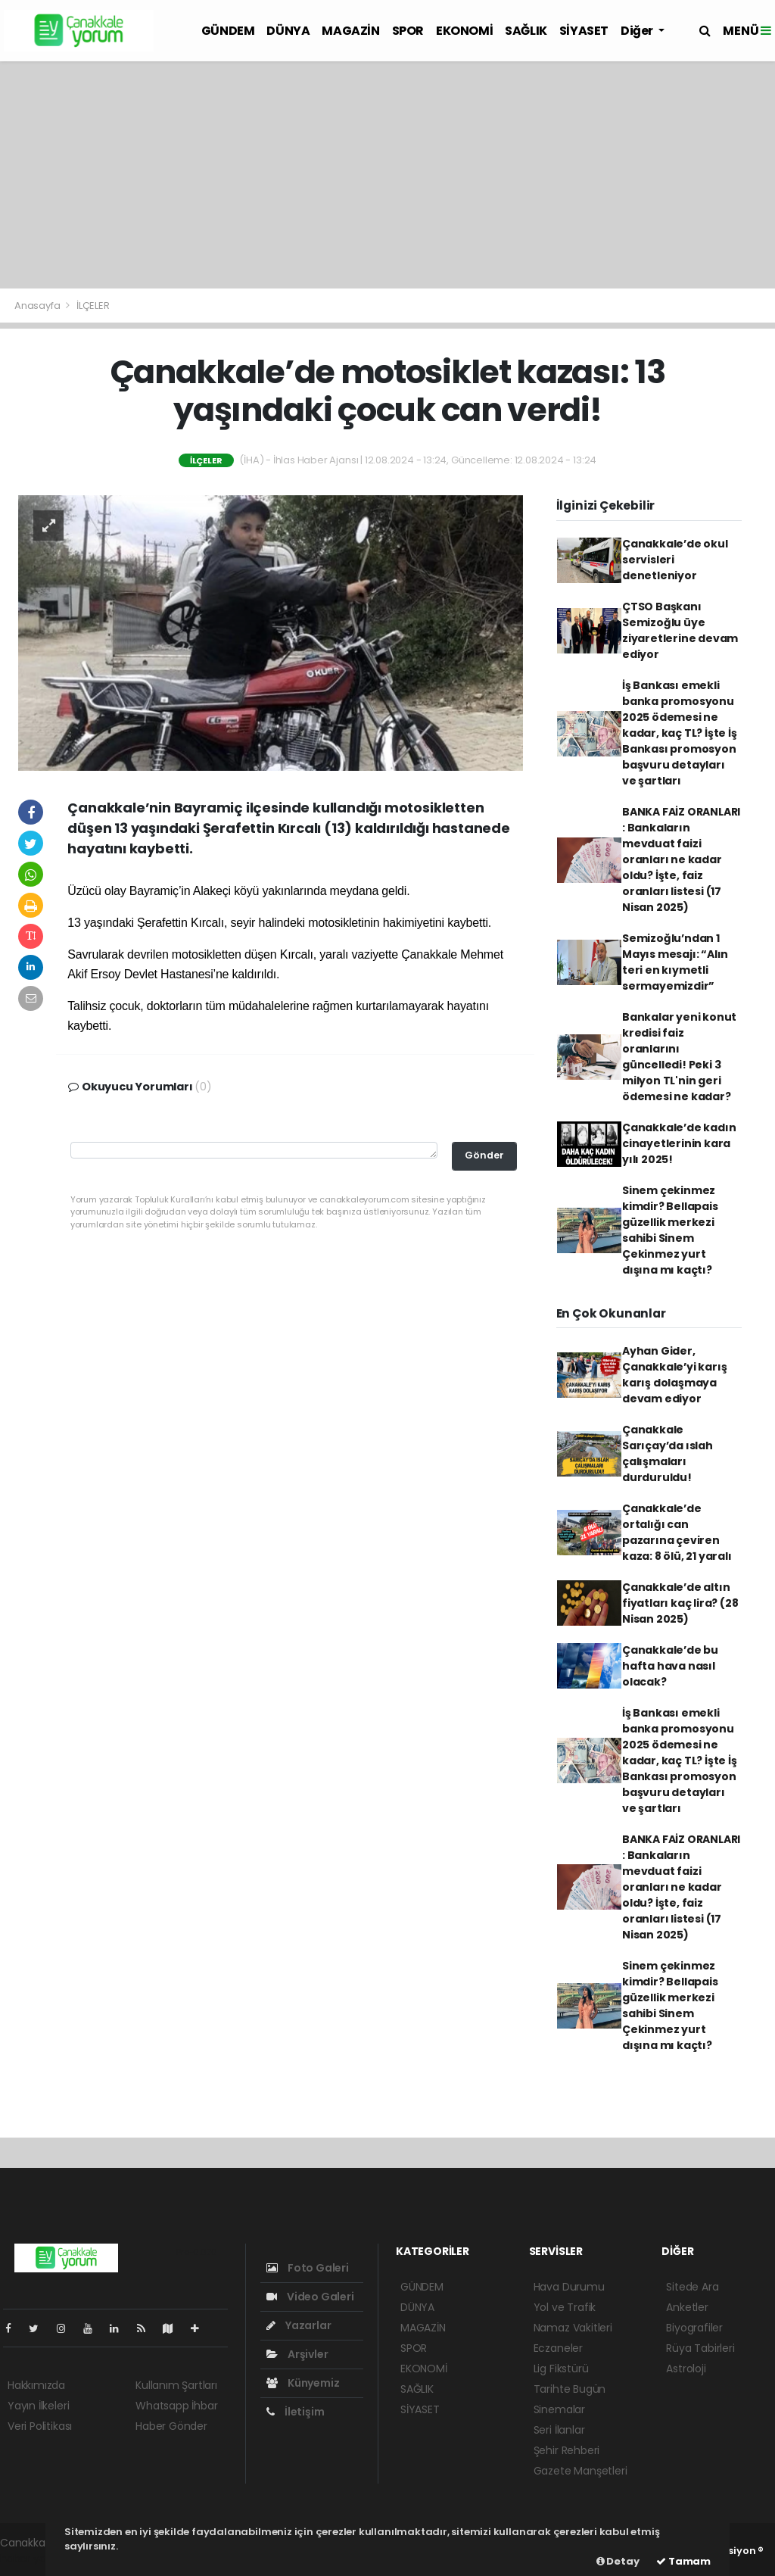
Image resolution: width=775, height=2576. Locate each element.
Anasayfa (38, 305)
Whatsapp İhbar (176, 2405)
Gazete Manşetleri (580, 2470)
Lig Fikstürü (561, 2368)
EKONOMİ (464, 30)
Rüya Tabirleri (700, 2348)
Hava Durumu (569, 2286)
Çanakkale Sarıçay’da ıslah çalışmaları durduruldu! (667, 1453)
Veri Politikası (40, 2426)
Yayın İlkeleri (38, 2405)
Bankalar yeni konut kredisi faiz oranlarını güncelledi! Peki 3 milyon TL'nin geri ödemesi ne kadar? (679, 1056)
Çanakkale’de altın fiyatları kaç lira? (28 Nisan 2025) (680, 1603)
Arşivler (297, 2354)
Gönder (484, 1155)
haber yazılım (34, 2558)
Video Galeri (309, 2296)
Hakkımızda (36, 2385)
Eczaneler (558, 2348)
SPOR (408, 30)
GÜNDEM (228, 30)
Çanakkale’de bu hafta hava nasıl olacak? (670, 1665)
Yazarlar (298, 2325)
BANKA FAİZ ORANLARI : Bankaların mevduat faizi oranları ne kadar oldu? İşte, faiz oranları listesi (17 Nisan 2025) (681, 859)
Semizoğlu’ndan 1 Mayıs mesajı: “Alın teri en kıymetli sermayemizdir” (675, 962)
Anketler (687, 2307)
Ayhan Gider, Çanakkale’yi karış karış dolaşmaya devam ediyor (674, 1374)
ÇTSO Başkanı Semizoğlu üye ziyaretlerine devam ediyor (680, 630)
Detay (618, 2561)
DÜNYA (288, 30)
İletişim (295, 2411)
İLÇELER (93, 305)
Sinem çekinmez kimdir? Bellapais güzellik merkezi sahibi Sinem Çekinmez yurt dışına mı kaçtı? (670, 1230)
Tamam (683, 2561)
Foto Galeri (307, 2267)
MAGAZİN (350, 30)
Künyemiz (302, 2382)
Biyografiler (694, 2327)
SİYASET (583, 30)
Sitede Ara (692, 2286)
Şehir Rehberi (567, 2450)
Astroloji (685, 2368)
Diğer (638, 30)
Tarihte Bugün (570, 2389)
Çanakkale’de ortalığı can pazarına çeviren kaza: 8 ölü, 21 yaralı (677, 1532)
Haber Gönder (171, 2426)
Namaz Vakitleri (573, 2327)
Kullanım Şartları (176, 2385)
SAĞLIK (526, 30)
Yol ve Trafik (565, 2307)
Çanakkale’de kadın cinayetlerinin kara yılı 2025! (679, 1143)
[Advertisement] (387, 175)
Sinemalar (559, 2409)
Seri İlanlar (559, 2429)
